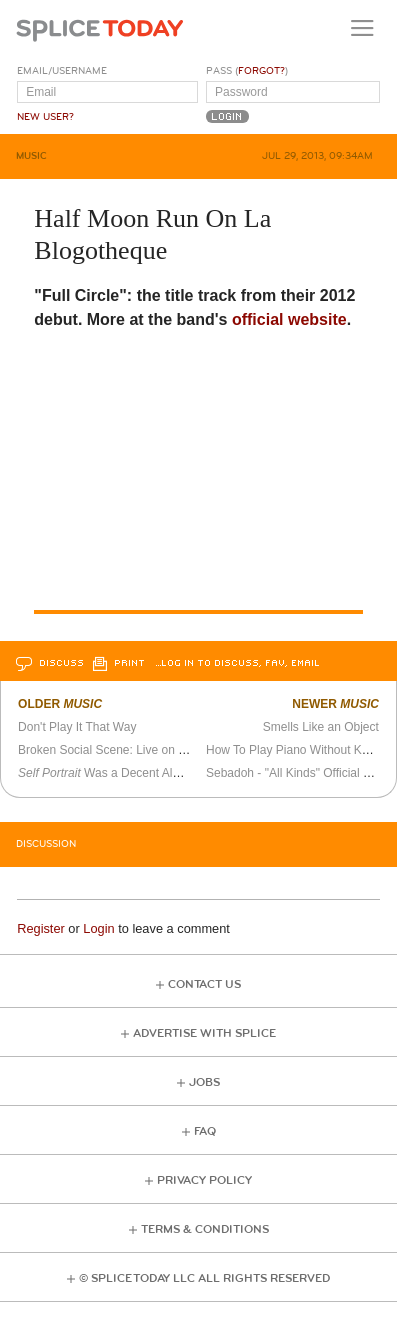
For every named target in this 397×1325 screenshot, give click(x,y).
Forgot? (261, 71)
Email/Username (62, 71)
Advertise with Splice (204, 1033)
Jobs (204, 1082)
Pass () (247, 71)
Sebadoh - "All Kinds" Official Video (300, 773)
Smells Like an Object (321, 727)
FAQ (205, 1131)
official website (289, 319)
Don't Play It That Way (77, 727)
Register (41, 928)
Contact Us (204, 984)
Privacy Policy (204, 1180)
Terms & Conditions (205, 1229)
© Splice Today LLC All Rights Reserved (204, 1278)
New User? (45, 117)
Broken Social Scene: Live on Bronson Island (138, 750)
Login (98, 928)
